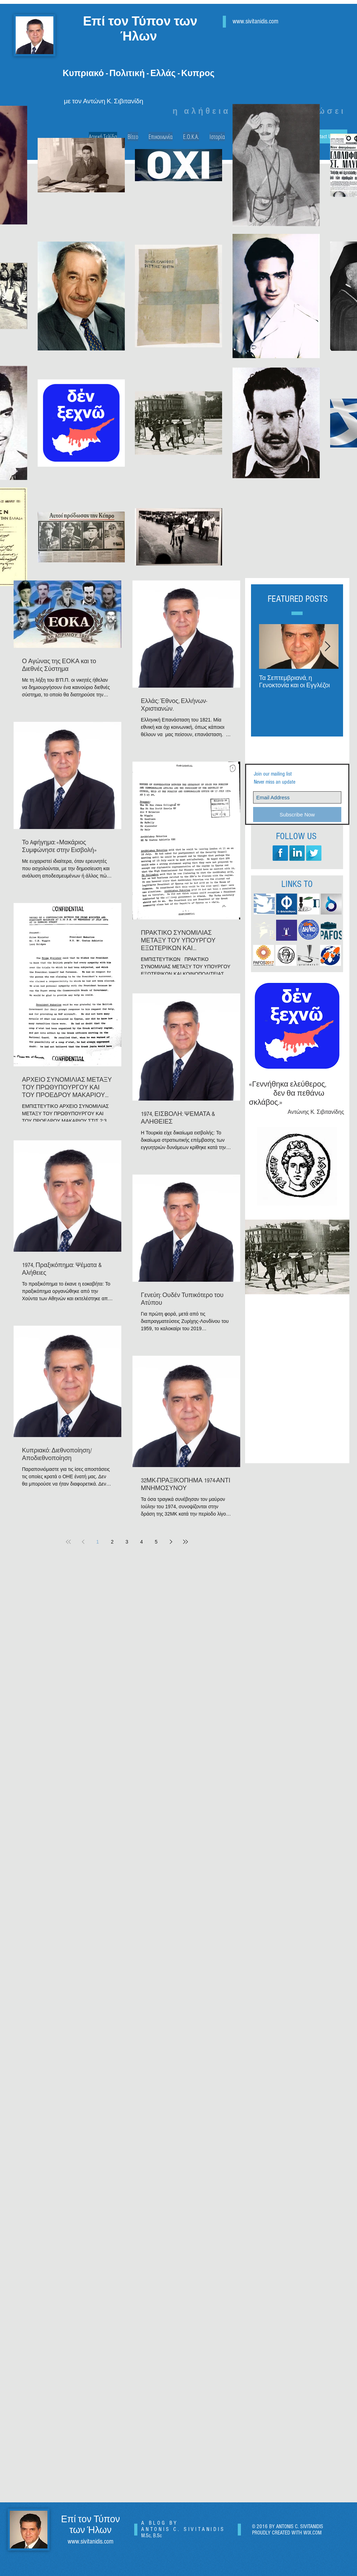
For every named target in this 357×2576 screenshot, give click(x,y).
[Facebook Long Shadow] (280, 853)
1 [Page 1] (97, 1542)
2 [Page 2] (112, 1542)
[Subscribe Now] (297, 814)
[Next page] (171, 1541)
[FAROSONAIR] (286, 930)
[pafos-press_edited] (331, 930)
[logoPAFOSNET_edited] (264, 930)
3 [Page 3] (127, 1542)
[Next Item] (327, 646)
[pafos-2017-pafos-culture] (263, 955)
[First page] (68, 1541)
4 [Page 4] (141, 1542)
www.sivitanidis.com (255, 21)
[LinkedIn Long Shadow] (297, 853)
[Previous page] (83, 1541)
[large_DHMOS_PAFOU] (285, 955)
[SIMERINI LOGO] (264, 904)
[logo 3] (308, 955)
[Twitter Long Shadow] (313, 853)
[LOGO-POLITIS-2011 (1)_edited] (308, 904)
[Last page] (185, 1541)
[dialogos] (331, 904)
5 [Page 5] (156, 1542)
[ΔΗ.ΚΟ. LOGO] (308, 930)
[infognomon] (330, 955)
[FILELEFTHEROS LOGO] (286, 904)
